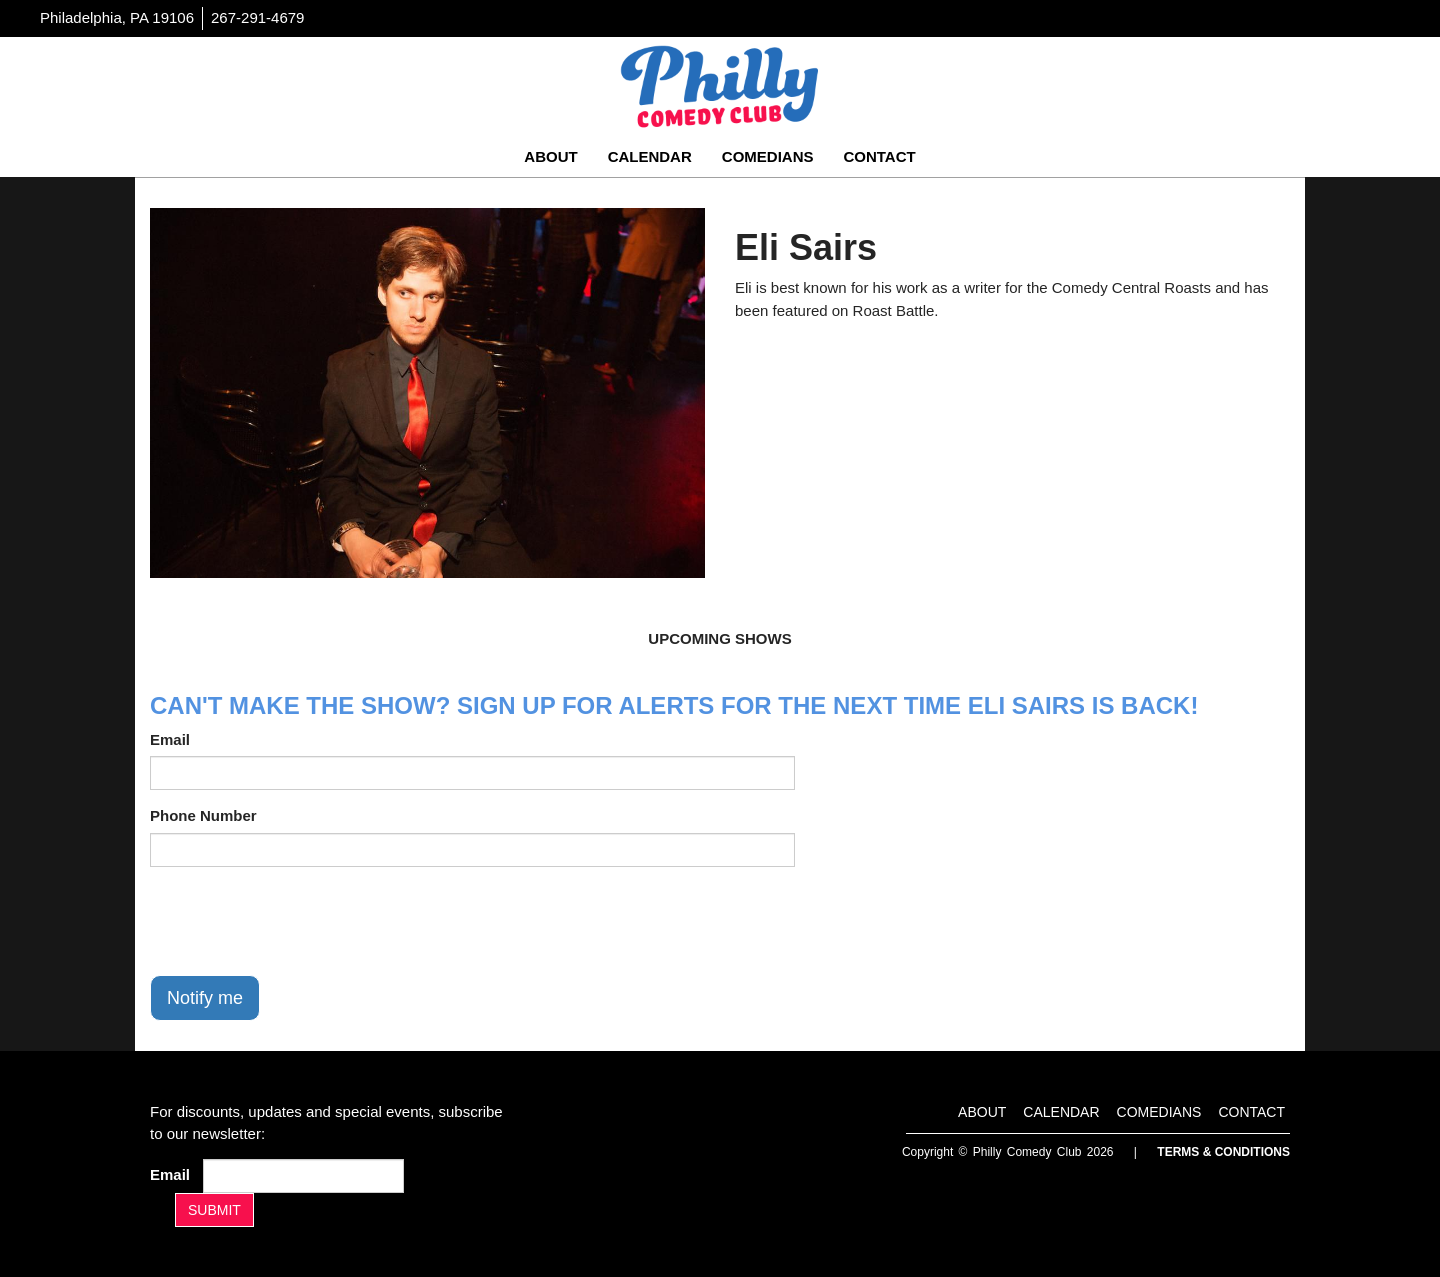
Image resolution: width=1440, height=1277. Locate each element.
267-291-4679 (257, 17)
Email (170, 739)
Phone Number (203, 815)
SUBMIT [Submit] (214, 1210)
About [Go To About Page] (550, 156)
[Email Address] (303, 1176)
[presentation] (302, 921)
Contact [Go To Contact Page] (879, 156)
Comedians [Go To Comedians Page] (768, 156)
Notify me (205, 998)
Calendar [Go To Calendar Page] (650, 156)
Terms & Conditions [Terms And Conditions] (1223, 1152)
